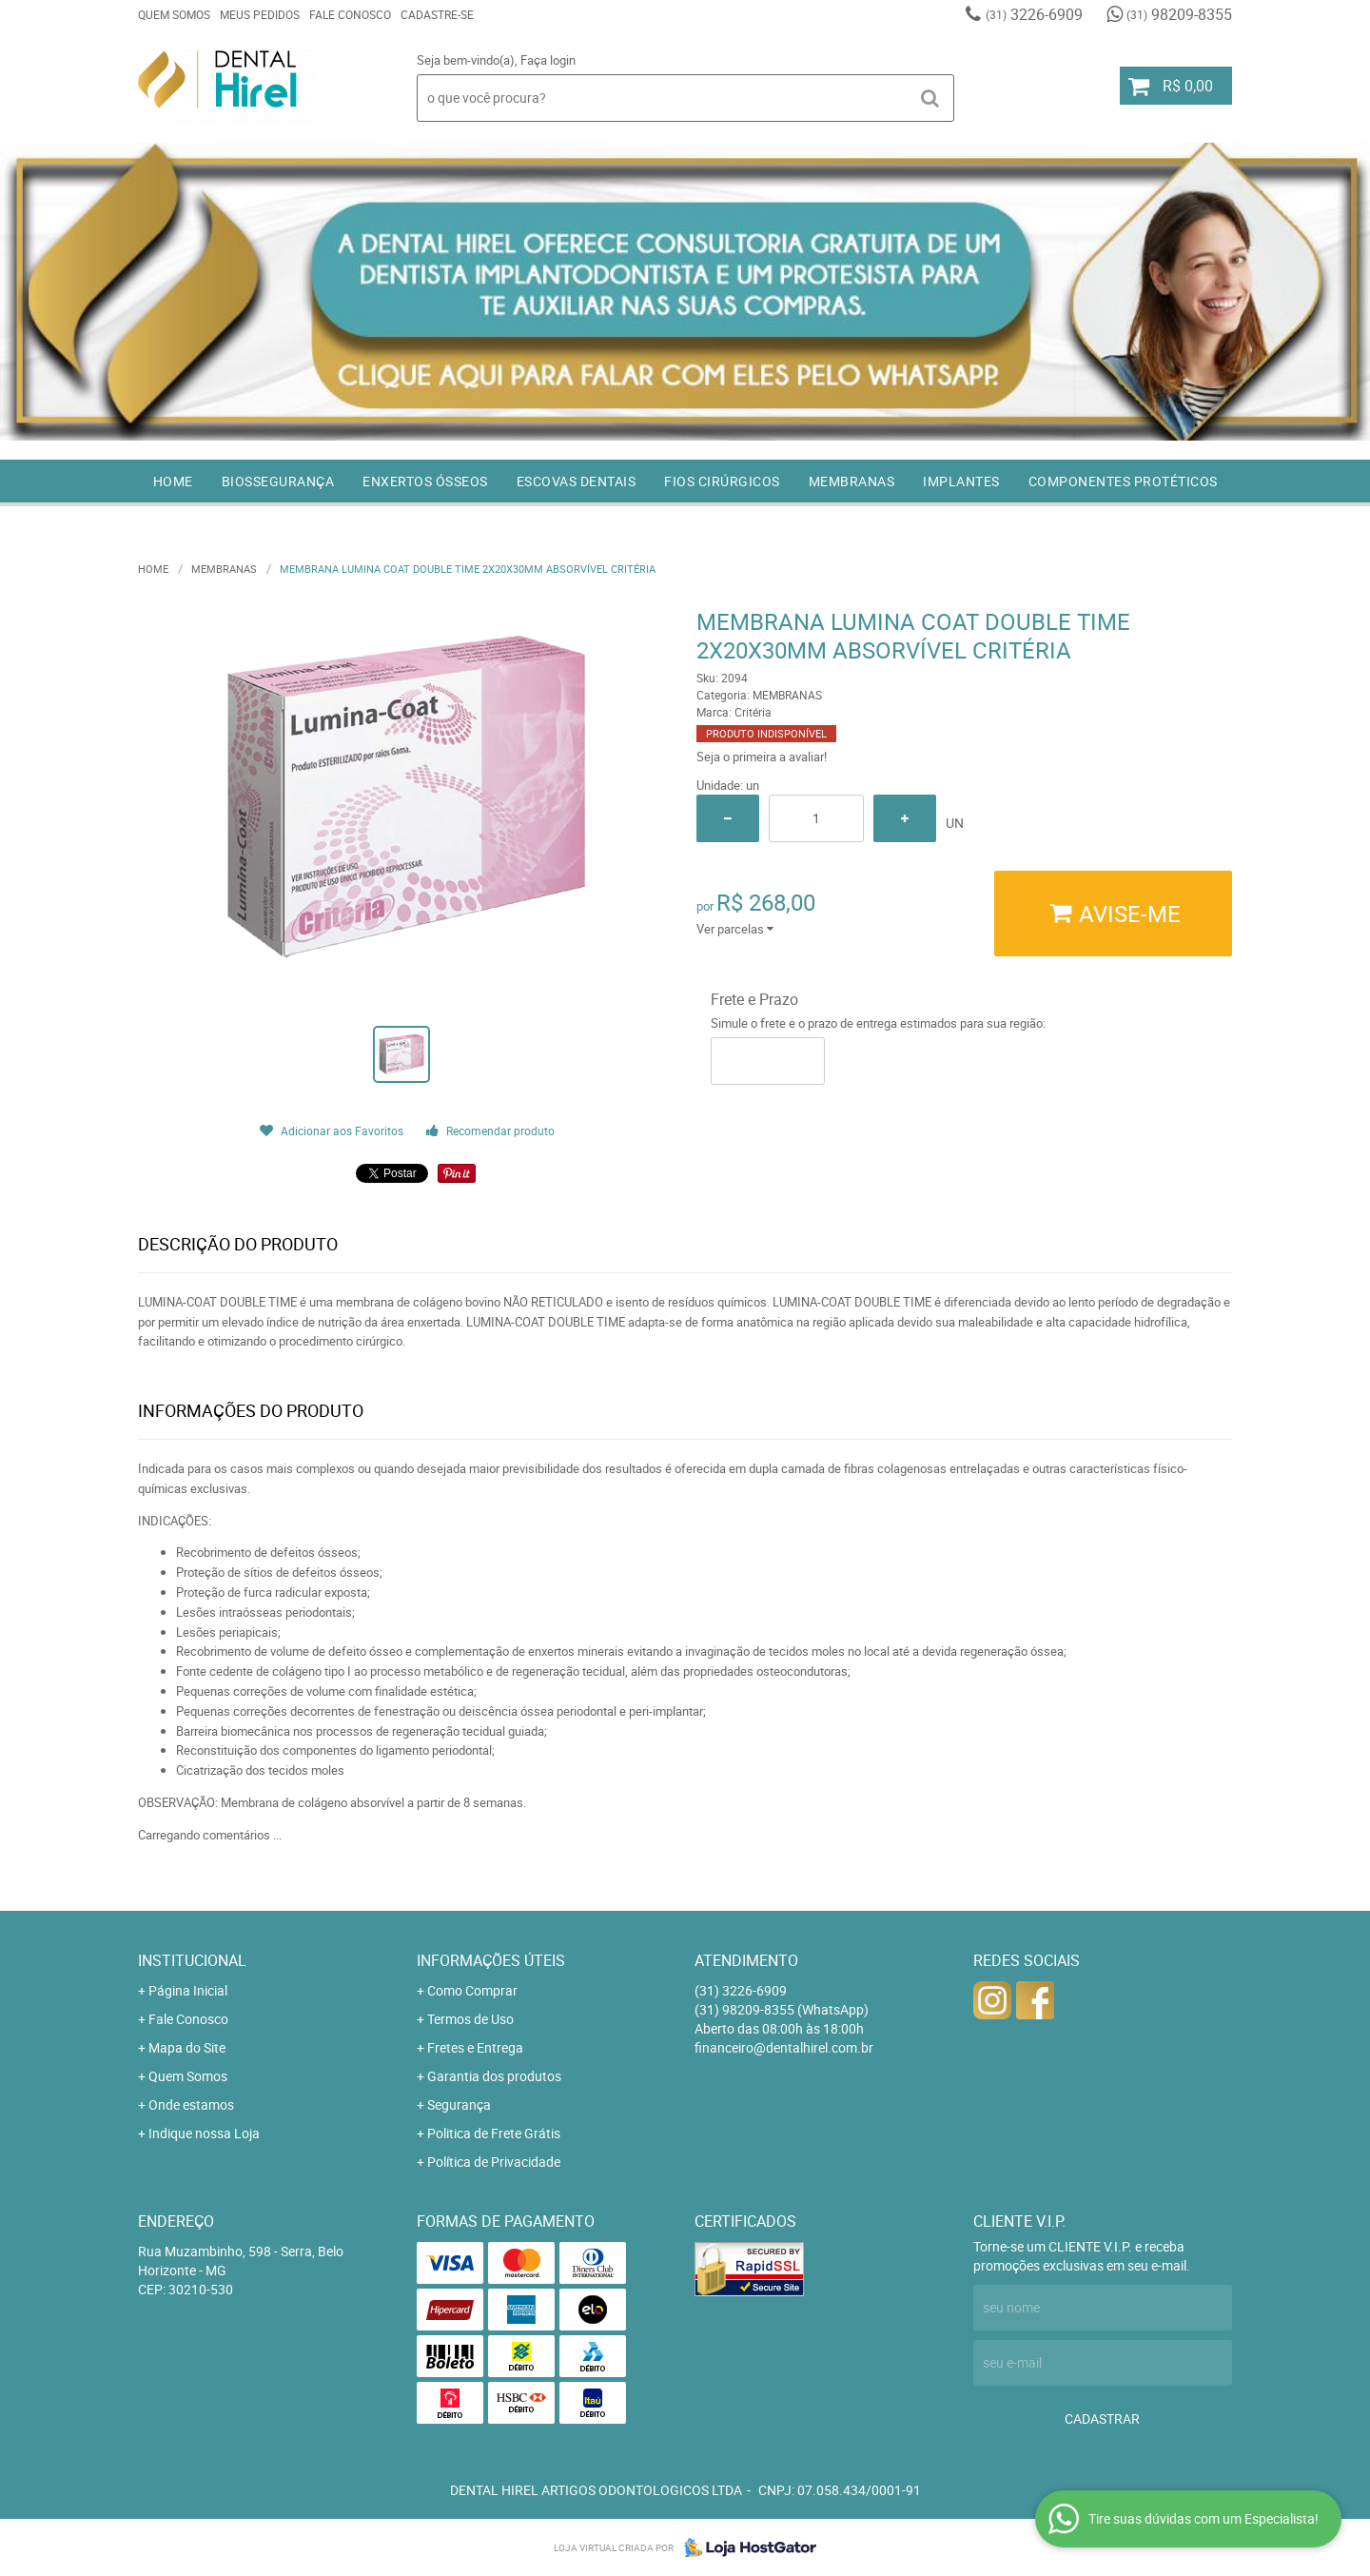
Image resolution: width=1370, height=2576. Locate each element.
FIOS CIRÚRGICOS (722, 481)
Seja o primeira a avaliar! (761, 756)
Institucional (192, 1960)
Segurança (459, 2104)
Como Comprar (472, 1990)
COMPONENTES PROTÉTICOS (1123, 481)
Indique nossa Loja (204, 2133)
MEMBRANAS (852, 481)
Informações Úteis (491, 1960)
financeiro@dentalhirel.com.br (784, 2047)
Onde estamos (191, 2104)
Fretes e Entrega (475, 2047)
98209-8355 (1179, 14)
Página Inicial (187, 1990)
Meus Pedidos (260, 14)
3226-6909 (1034, 14)
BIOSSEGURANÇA (278, 481)
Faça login (548, 60)
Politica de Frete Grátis (493, 2133)
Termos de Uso (470, 2019)
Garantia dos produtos (494, 2076)
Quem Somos (174, 14)
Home (173, 481)
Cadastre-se (437, 14)
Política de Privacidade (493, 2162)
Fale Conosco (350, 14)
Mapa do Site (186, 2047)
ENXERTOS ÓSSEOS (425, 481)
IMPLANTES (961, 481)
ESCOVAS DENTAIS (576, 481)
